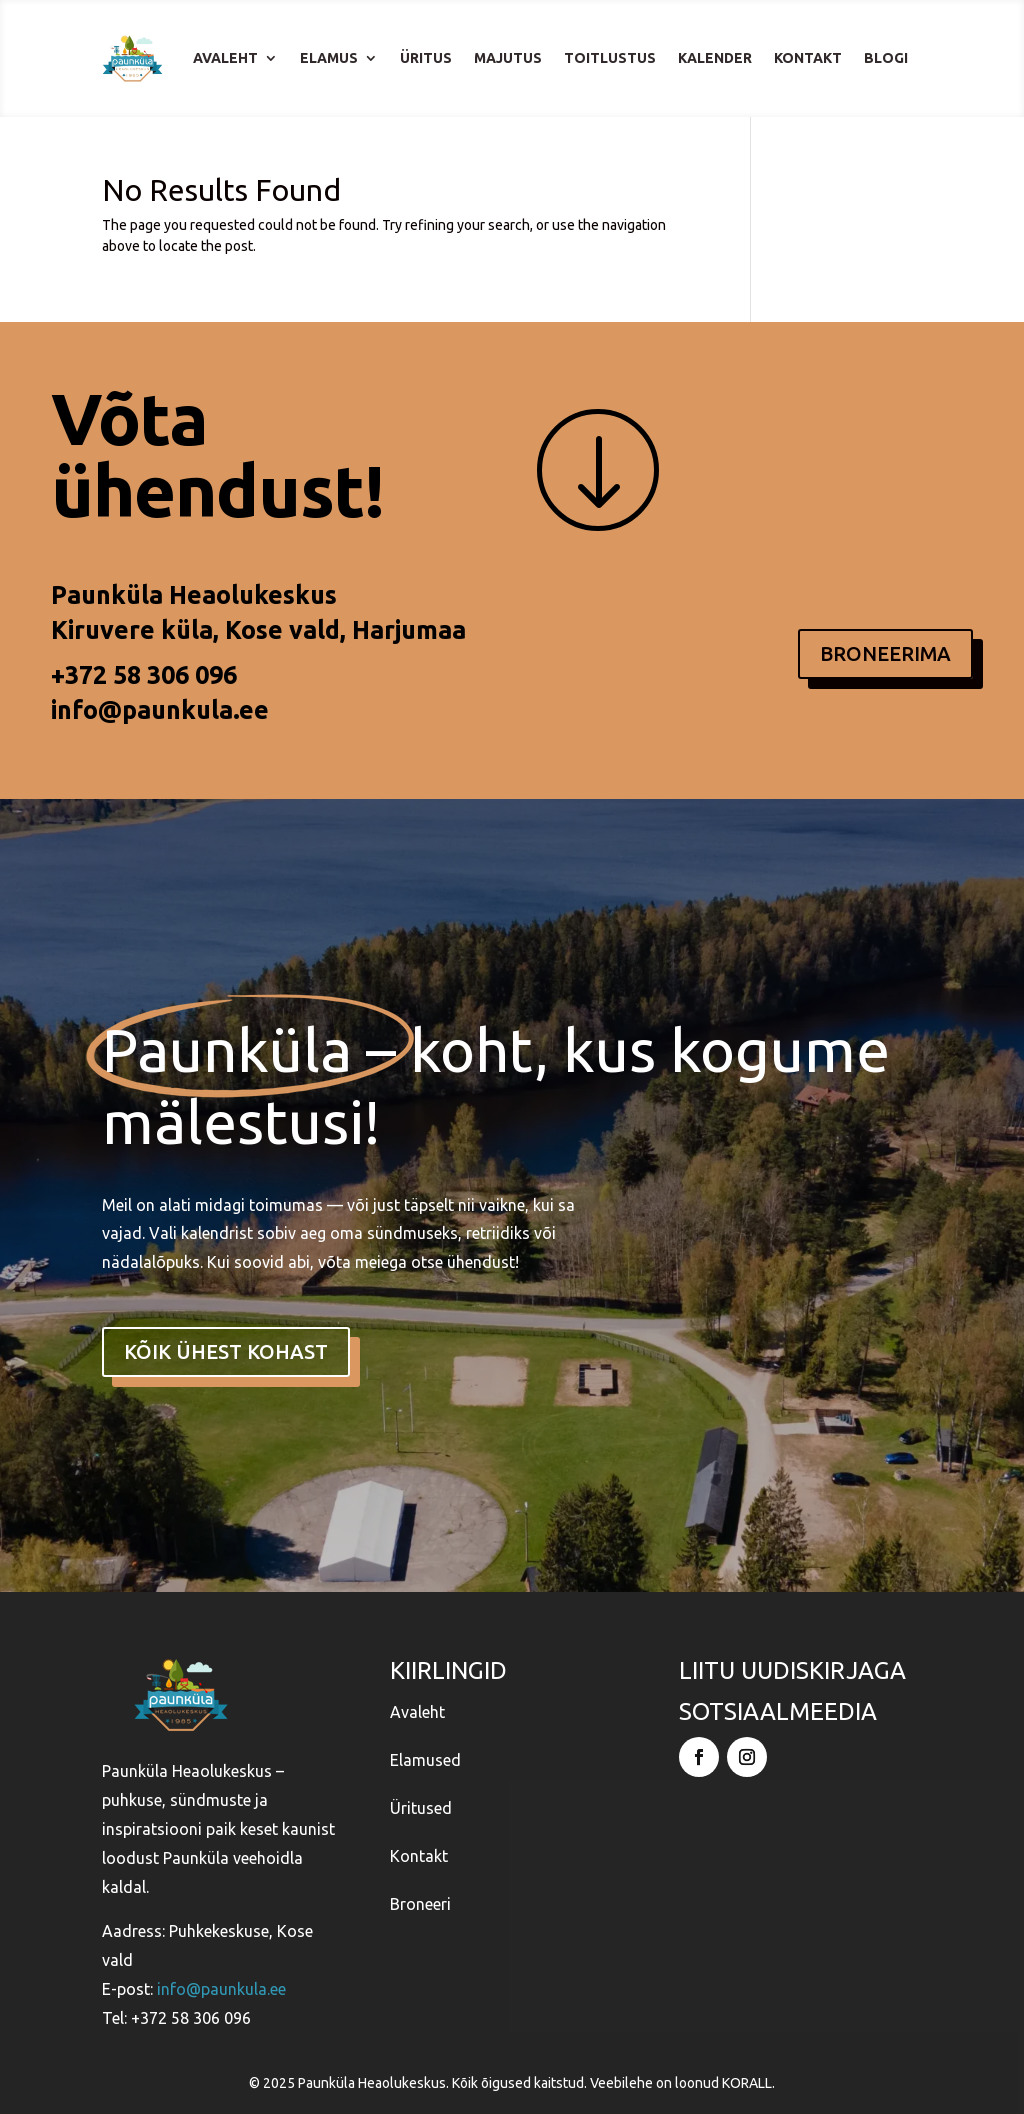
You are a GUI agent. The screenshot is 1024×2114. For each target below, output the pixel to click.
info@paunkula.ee (160, 710)
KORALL (747, 2082)
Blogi (886, 58)
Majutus (508, 58)
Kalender (715, 58)
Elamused (425, 1759)
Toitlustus (610, 58)
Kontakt (808, 58)
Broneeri (420, 1903)
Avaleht (225, 58)
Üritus (426, 58)
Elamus (329, 58)
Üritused (421, 1807)
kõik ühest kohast (226, 1351)
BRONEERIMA (885, 653)
